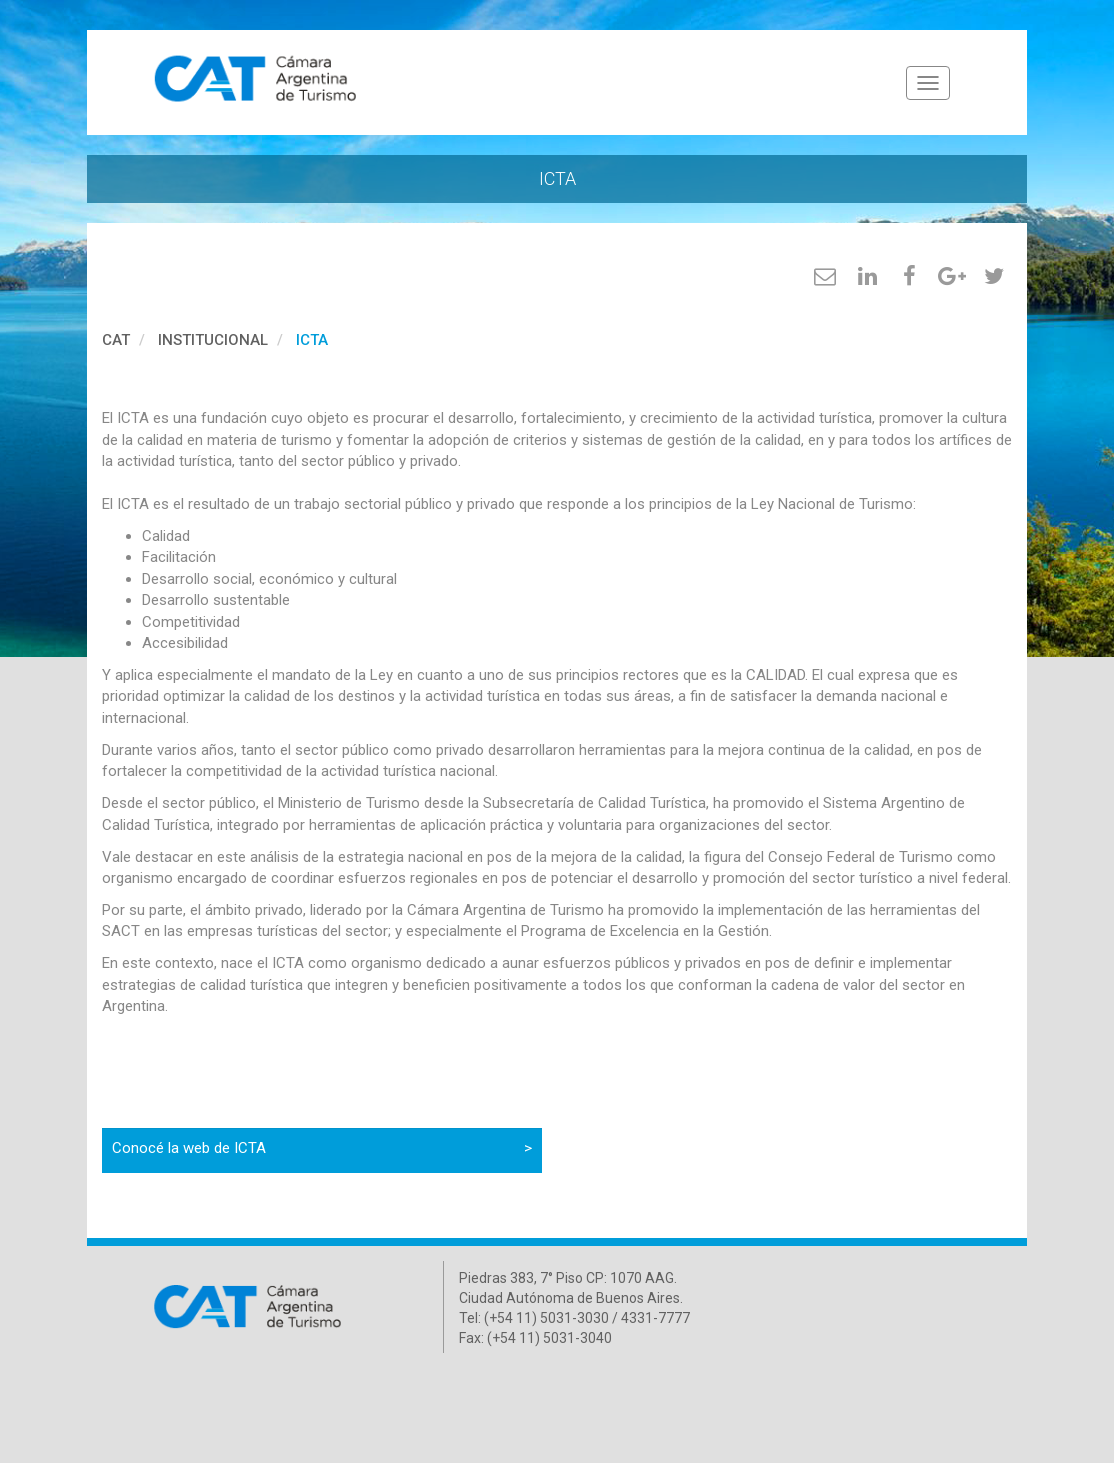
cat (116, 340)
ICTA (312, 340)
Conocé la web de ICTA (322, 1148)
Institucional (213, 340)
